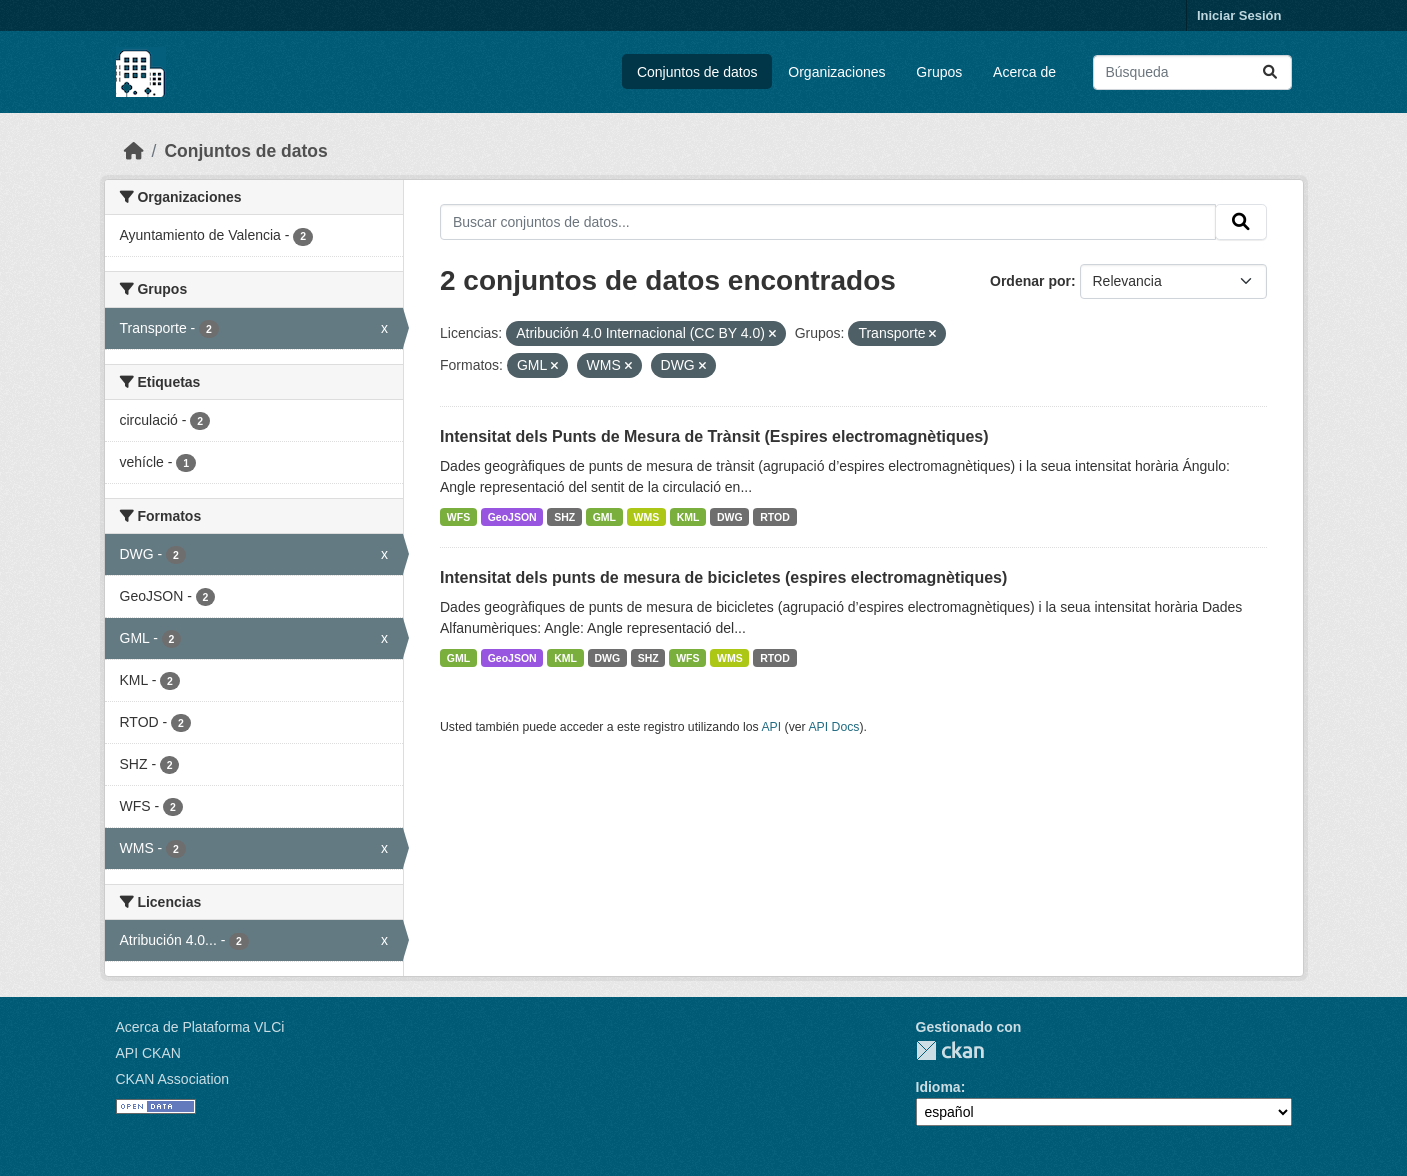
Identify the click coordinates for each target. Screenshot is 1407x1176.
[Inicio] (134, 151)
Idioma (938, 1087)
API (771, 727)
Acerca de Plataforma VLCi (200, 1027)
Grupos (939, 72)
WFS (458, 517)
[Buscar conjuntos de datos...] (1192, 72)
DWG (730, 517)
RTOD (775, 517)
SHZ (564, 517)
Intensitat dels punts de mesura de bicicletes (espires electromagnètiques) (723, 577)
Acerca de (1024, 72)
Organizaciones (836, 72)
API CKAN (148, 1053)
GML (604, 517)
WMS (647, 517)
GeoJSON (512, 517)
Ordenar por (1030, 281)
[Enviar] (1270, 72)
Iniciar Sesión (1239, 15)
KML (688, 517)
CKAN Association (173, 1079)
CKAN (950, 1050)
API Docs (833, 727)
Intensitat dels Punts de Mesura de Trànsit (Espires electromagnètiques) (714, 436)
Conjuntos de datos (697, 72)
